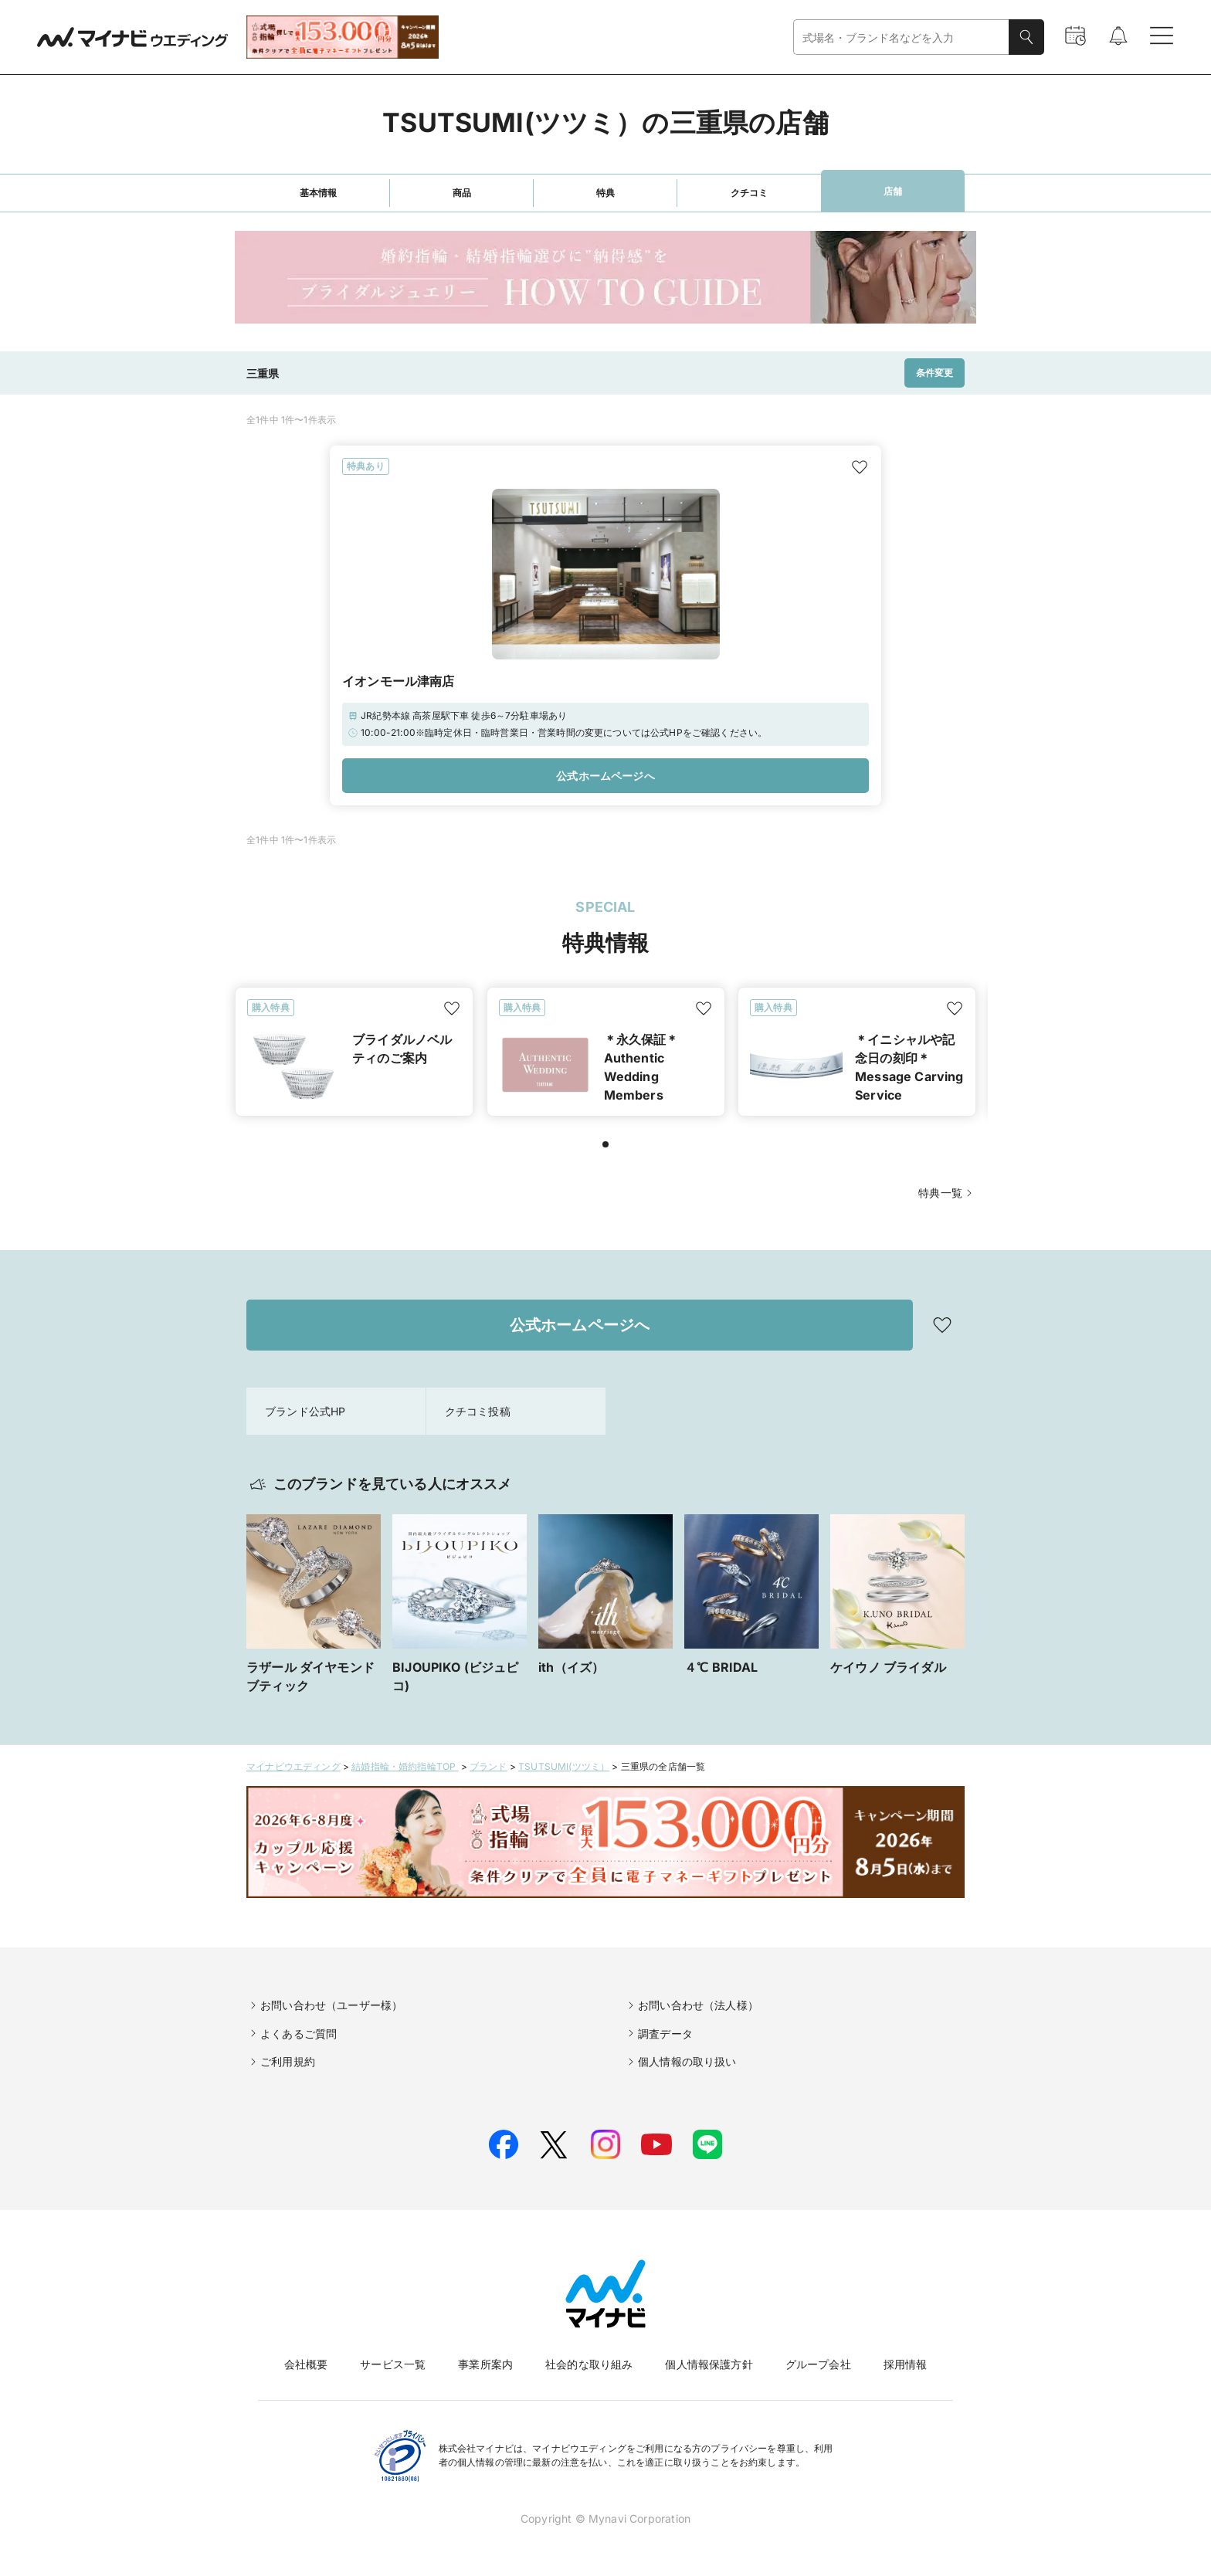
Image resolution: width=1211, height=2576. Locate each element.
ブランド (488, 1766)
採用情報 (906, 2364)
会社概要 (306, 2364)
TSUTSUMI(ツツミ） (563, 1766)
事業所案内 (485, 2364)
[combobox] (901, 37)
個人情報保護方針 (708, 2364)
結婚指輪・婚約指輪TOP (404, 1766)
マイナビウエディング (293, 1766)
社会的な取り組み (589, 2364)
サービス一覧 (393, 2364)
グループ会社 (818, 2364)
